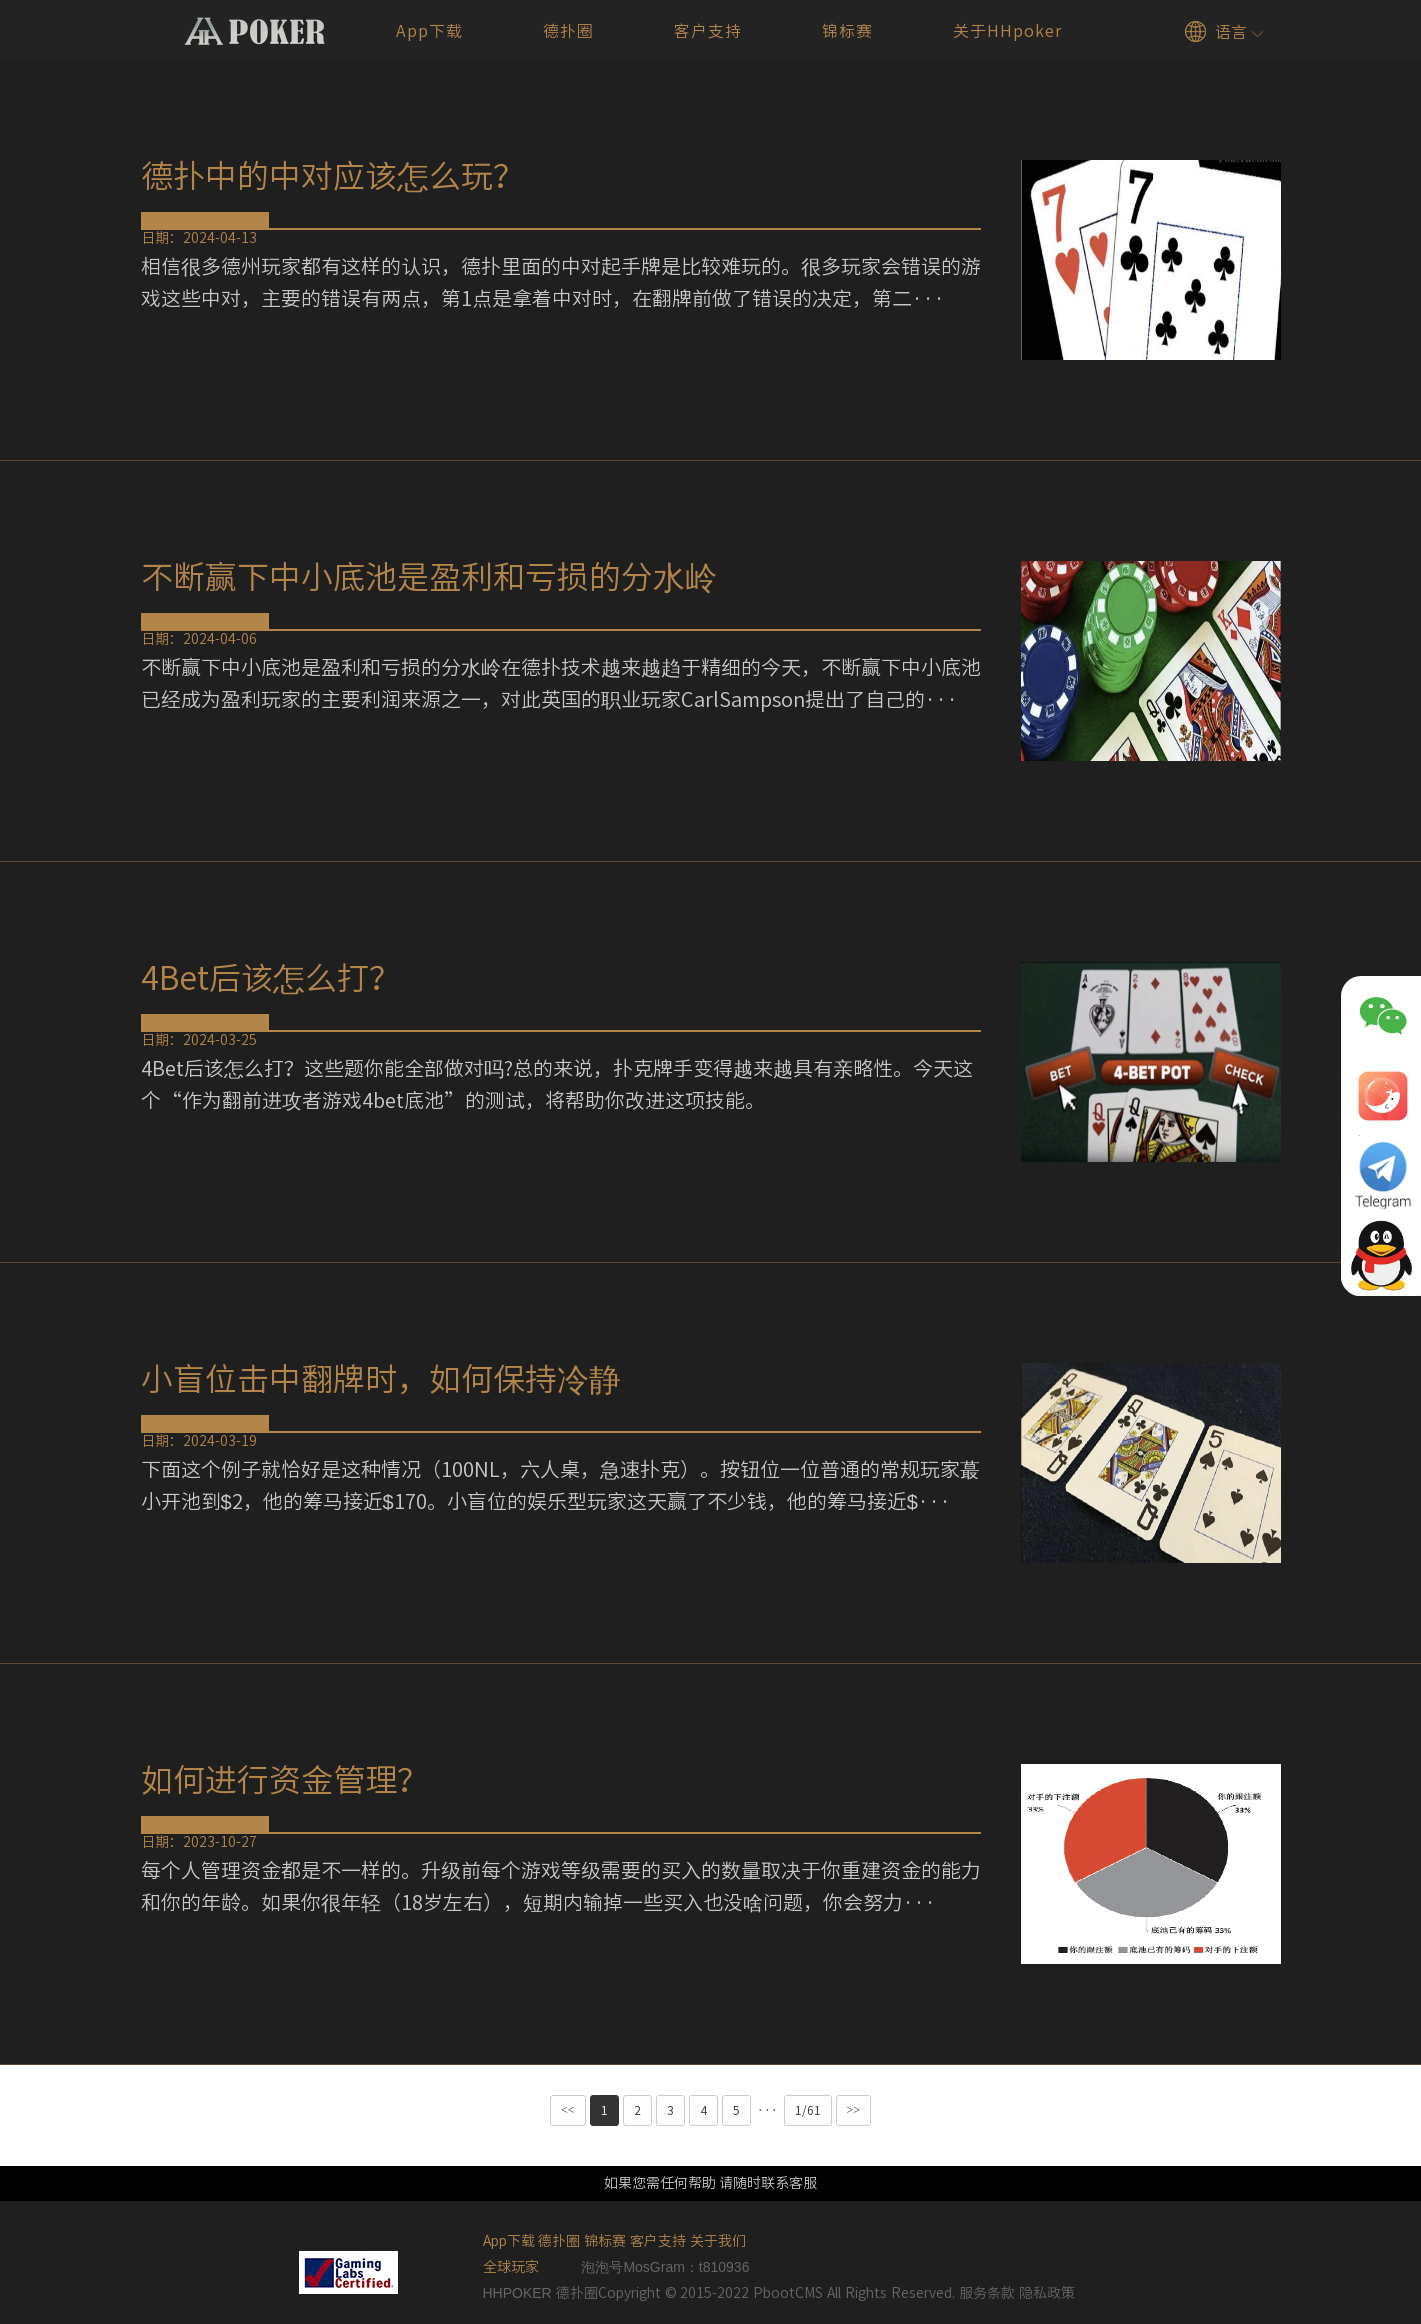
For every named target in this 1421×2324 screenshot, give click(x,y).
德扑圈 (568, 31)
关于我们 (718, 2241)
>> (854, 2110)
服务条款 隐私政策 (1017, 2293)
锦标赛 (847, 31)
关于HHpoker (1007, 31)
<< (568, 2110)
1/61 (808, 2110)
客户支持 (708, 31)
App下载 (429, 31)
